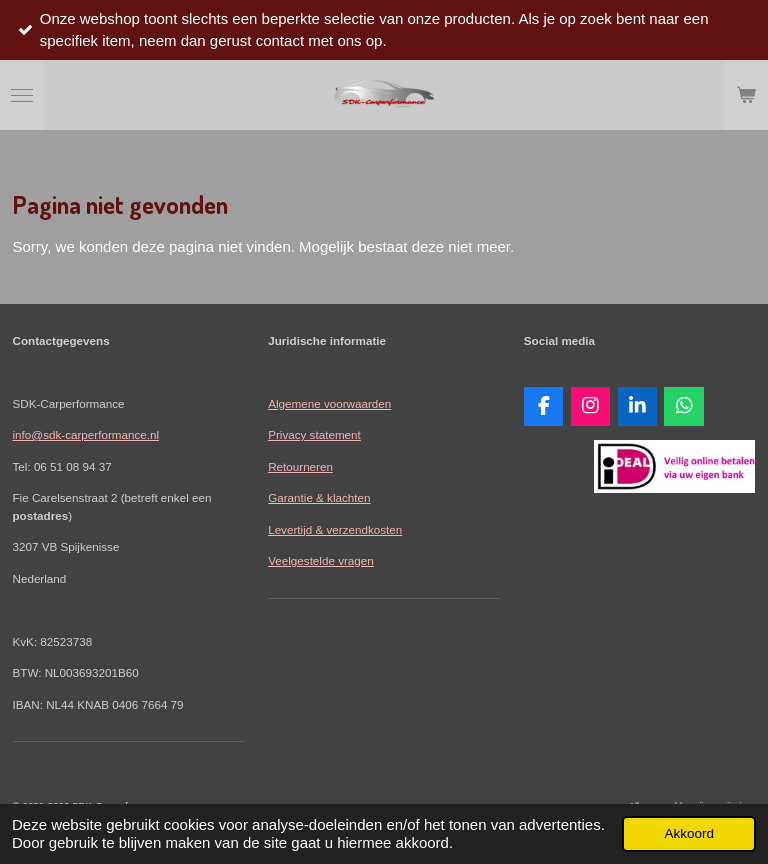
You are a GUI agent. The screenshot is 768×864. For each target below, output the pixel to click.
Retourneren (300, 466)
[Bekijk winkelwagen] (746, 95)
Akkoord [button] (689, 833)
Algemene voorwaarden (329, 403)
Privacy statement (314, 434)
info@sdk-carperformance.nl (86, 434)
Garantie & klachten (319, 497)
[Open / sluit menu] (22, 95)
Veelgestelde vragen (321, 560)
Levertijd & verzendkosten (335, 529)
